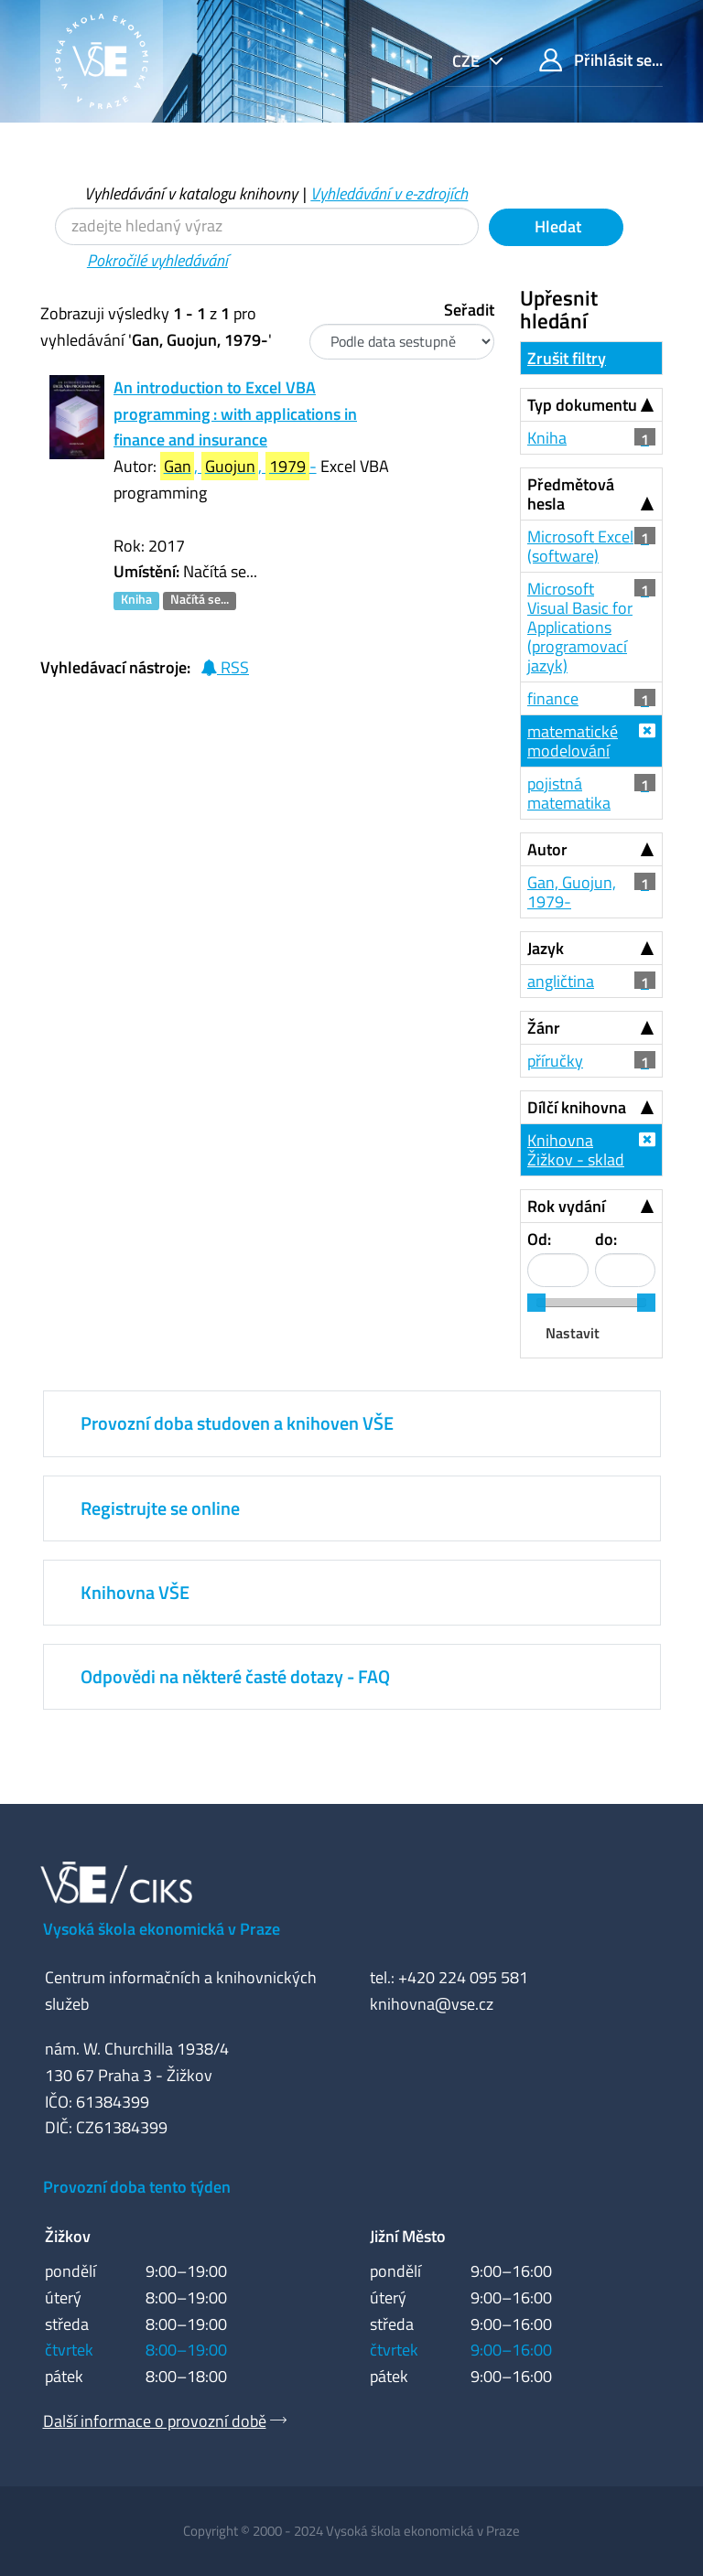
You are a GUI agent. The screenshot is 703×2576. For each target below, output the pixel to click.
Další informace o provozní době (154, 2421)
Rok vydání (566, 1206)
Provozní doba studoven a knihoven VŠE (237, 1423)
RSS (224, 667)
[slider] (536, 1302)
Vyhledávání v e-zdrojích (389, 193)
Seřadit (469, 309)
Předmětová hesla (570, 494)
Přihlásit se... (601, 60)
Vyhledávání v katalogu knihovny (190, 193)
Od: (539, 1239)
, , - (238, 466)
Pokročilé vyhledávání (157, 260)
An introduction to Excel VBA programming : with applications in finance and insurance (235, 414)
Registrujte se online (160, 1508)
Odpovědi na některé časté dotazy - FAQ (235, 1676)
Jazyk (545, 948)
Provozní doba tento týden (137, 2186)
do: (606, 1239)
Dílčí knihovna (576, 1107)
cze (467, 60)
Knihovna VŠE (135, 1592)
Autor (547, 849)
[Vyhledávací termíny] (267, 226)
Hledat (556, 226)
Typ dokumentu (582, 404)
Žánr (543, 1027)
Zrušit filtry (566, 358)
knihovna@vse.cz (431, 2003)
